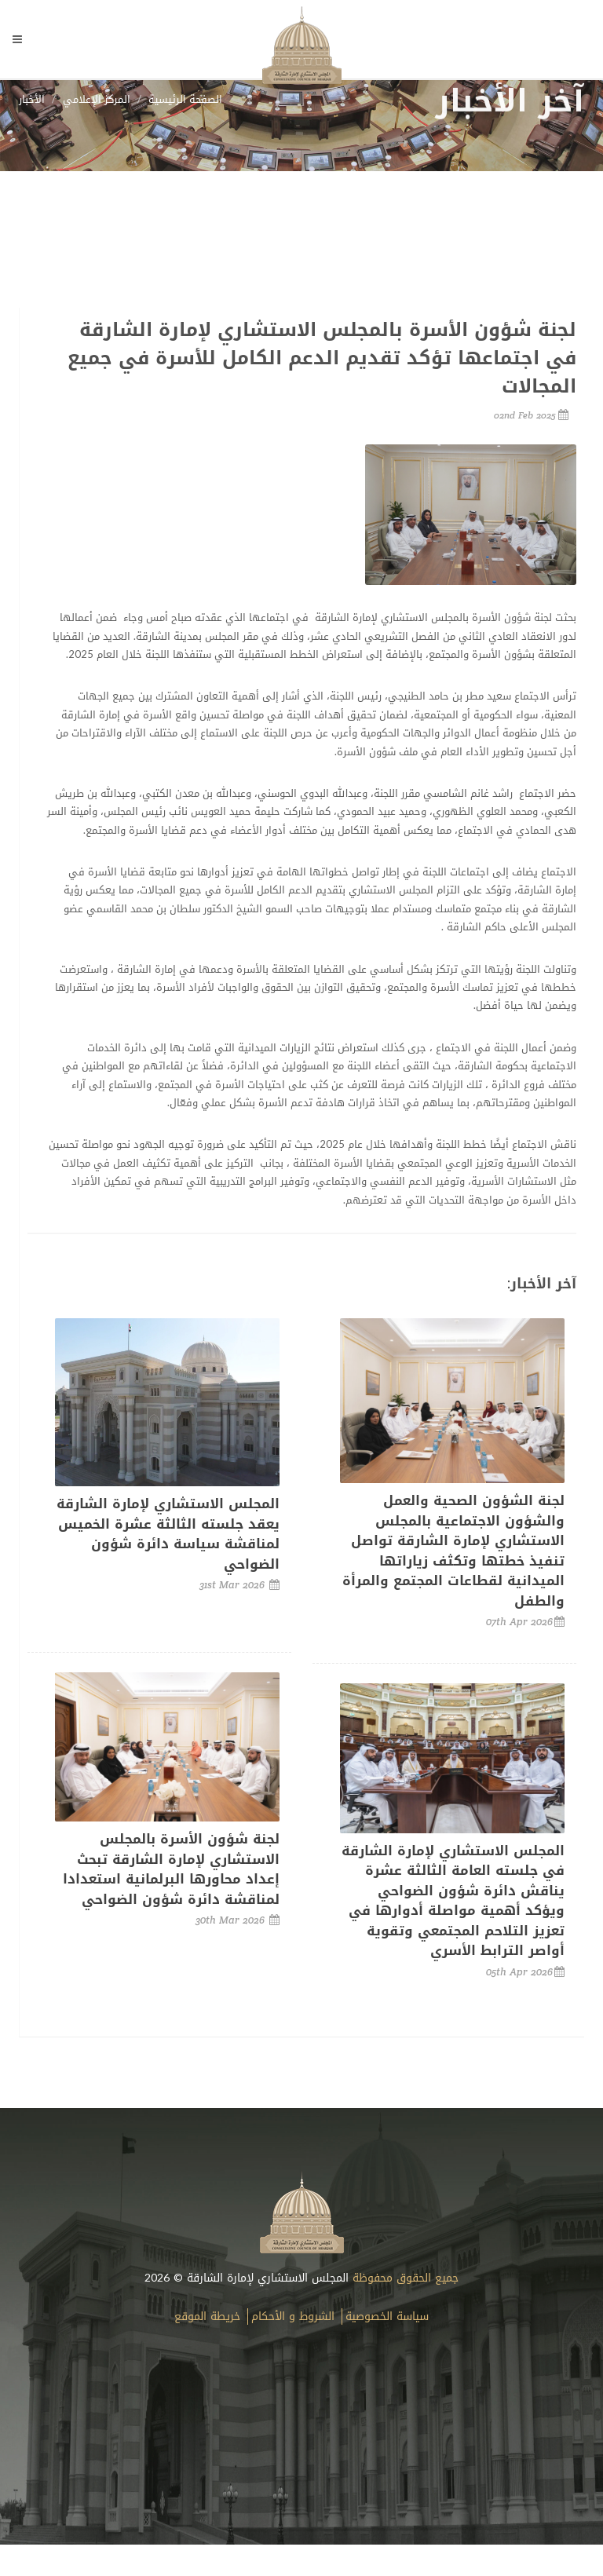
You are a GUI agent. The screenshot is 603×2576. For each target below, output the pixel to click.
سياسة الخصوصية (387, 2316)
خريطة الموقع (207, 2316)
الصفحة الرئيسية (185, 99)
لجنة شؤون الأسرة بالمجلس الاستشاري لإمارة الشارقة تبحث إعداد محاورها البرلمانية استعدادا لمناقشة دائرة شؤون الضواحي (171, 1869)
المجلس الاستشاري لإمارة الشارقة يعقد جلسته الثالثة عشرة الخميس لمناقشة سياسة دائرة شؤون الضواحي (168, 1534)
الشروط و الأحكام (292, 2316)
